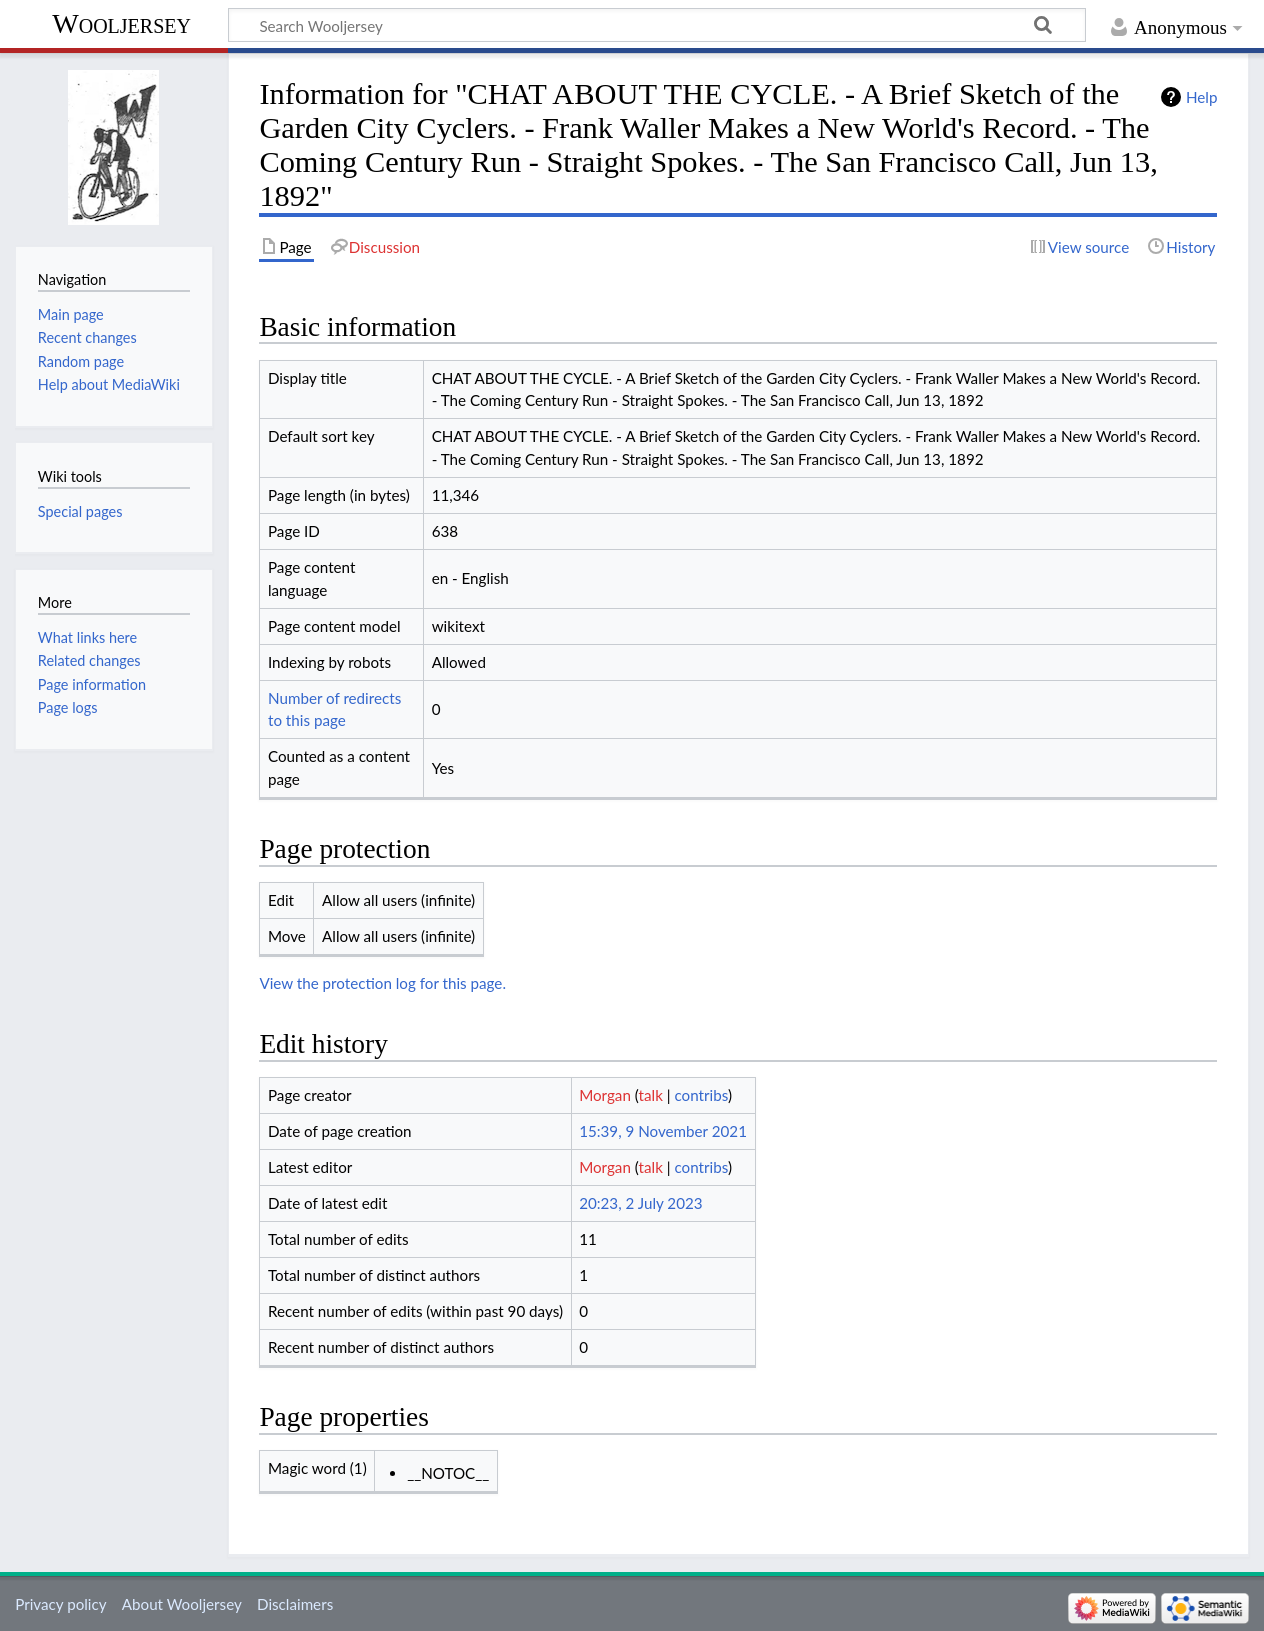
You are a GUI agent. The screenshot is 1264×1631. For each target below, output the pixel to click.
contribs (700, 1095)
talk (651, 1095)
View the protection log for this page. (382, 983)
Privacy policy (60, 1604)
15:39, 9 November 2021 (663, 1131)
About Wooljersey (182, 1604)
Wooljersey (121, 23)
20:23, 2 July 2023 (640, 1203)
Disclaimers (295, 1604)
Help (1201, 97)
